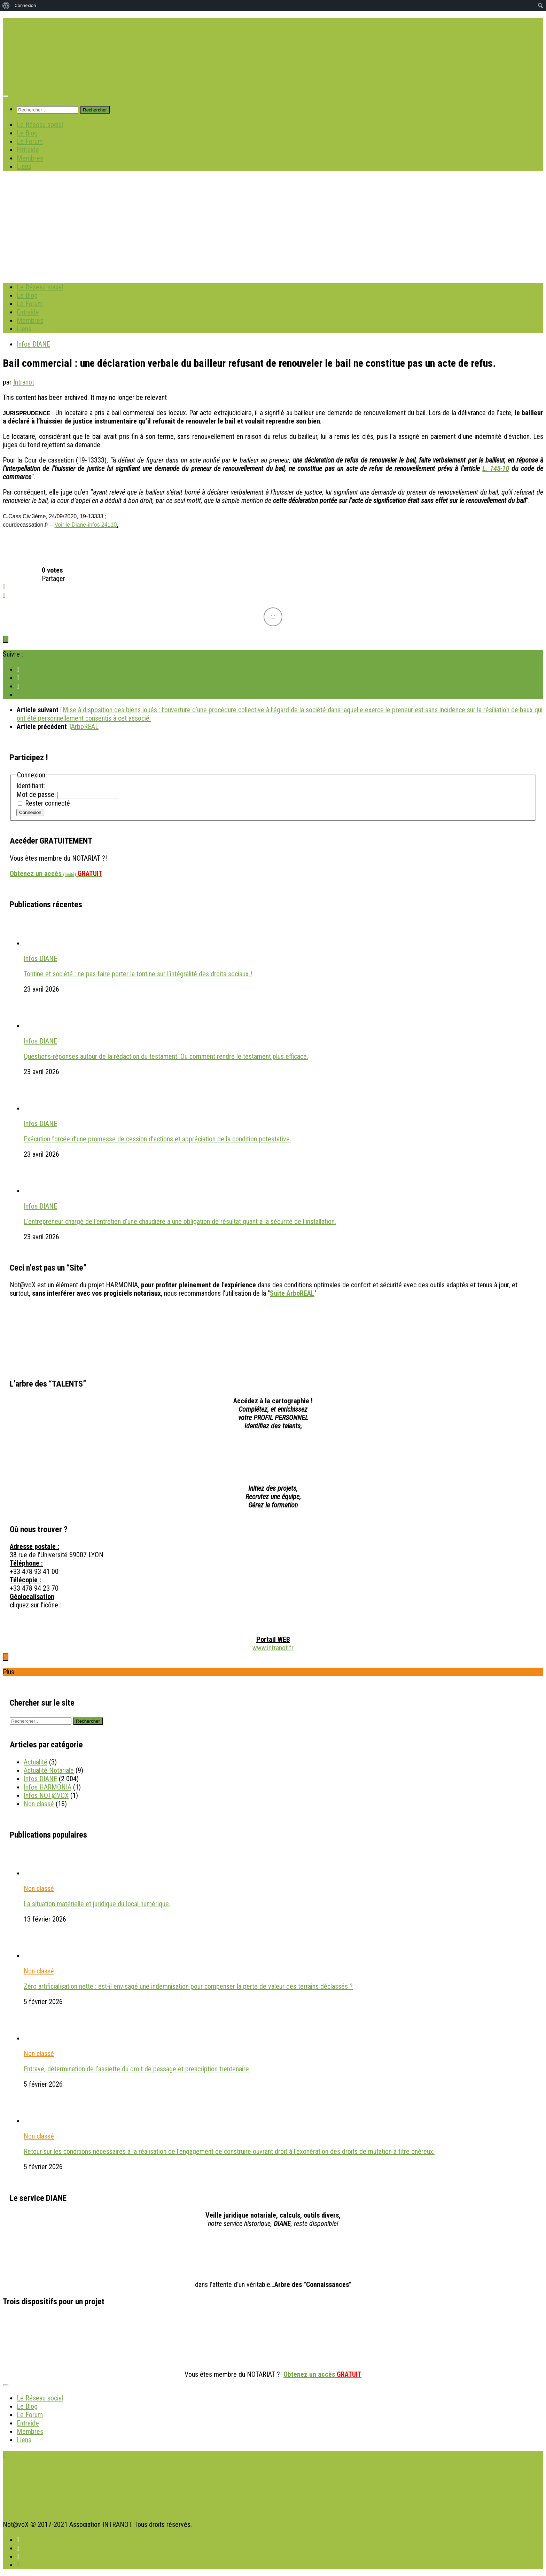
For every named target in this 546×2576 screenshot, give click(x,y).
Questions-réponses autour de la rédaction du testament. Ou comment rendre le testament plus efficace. (166, 1056)
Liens (24, 166)
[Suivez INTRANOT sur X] (18, 678)
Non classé (39, 1804)
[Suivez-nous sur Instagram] (18, 694)
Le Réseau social (40, 125)
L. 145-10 (495, 468)
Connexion (30, 812)
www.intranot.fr (273, 1648)
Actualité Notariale (49, 1770)
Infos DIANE (33, 344)
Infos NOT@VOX (46, 1795)
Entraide (28, 150)
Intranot (23, 382)
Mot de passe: (36, 794)
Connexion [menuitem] (25, 5)
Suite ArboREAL (292, 1293)
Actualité (35, 1762)
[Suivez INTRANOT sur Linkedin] (18, 686)
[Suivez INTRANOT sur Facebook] (18, 669)
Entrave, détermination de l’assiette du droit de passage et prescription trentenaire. (137, 2069)
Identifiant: (31, 786)
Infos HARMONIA (47, 1787)
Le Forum (30, 141)
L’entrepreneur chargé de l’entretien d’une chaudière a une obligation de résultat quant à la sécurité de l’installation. (180, 1221)
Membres (30, 158)
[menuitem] (6, 5)
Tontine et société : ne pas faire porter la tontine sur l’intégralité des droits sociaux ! (138, 974)
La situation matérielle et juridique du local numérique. (97, 1904)
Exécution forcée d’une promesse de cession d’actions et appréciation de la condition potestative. (157, 1139)
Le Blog (27, 133)
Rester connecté (47, 803)
